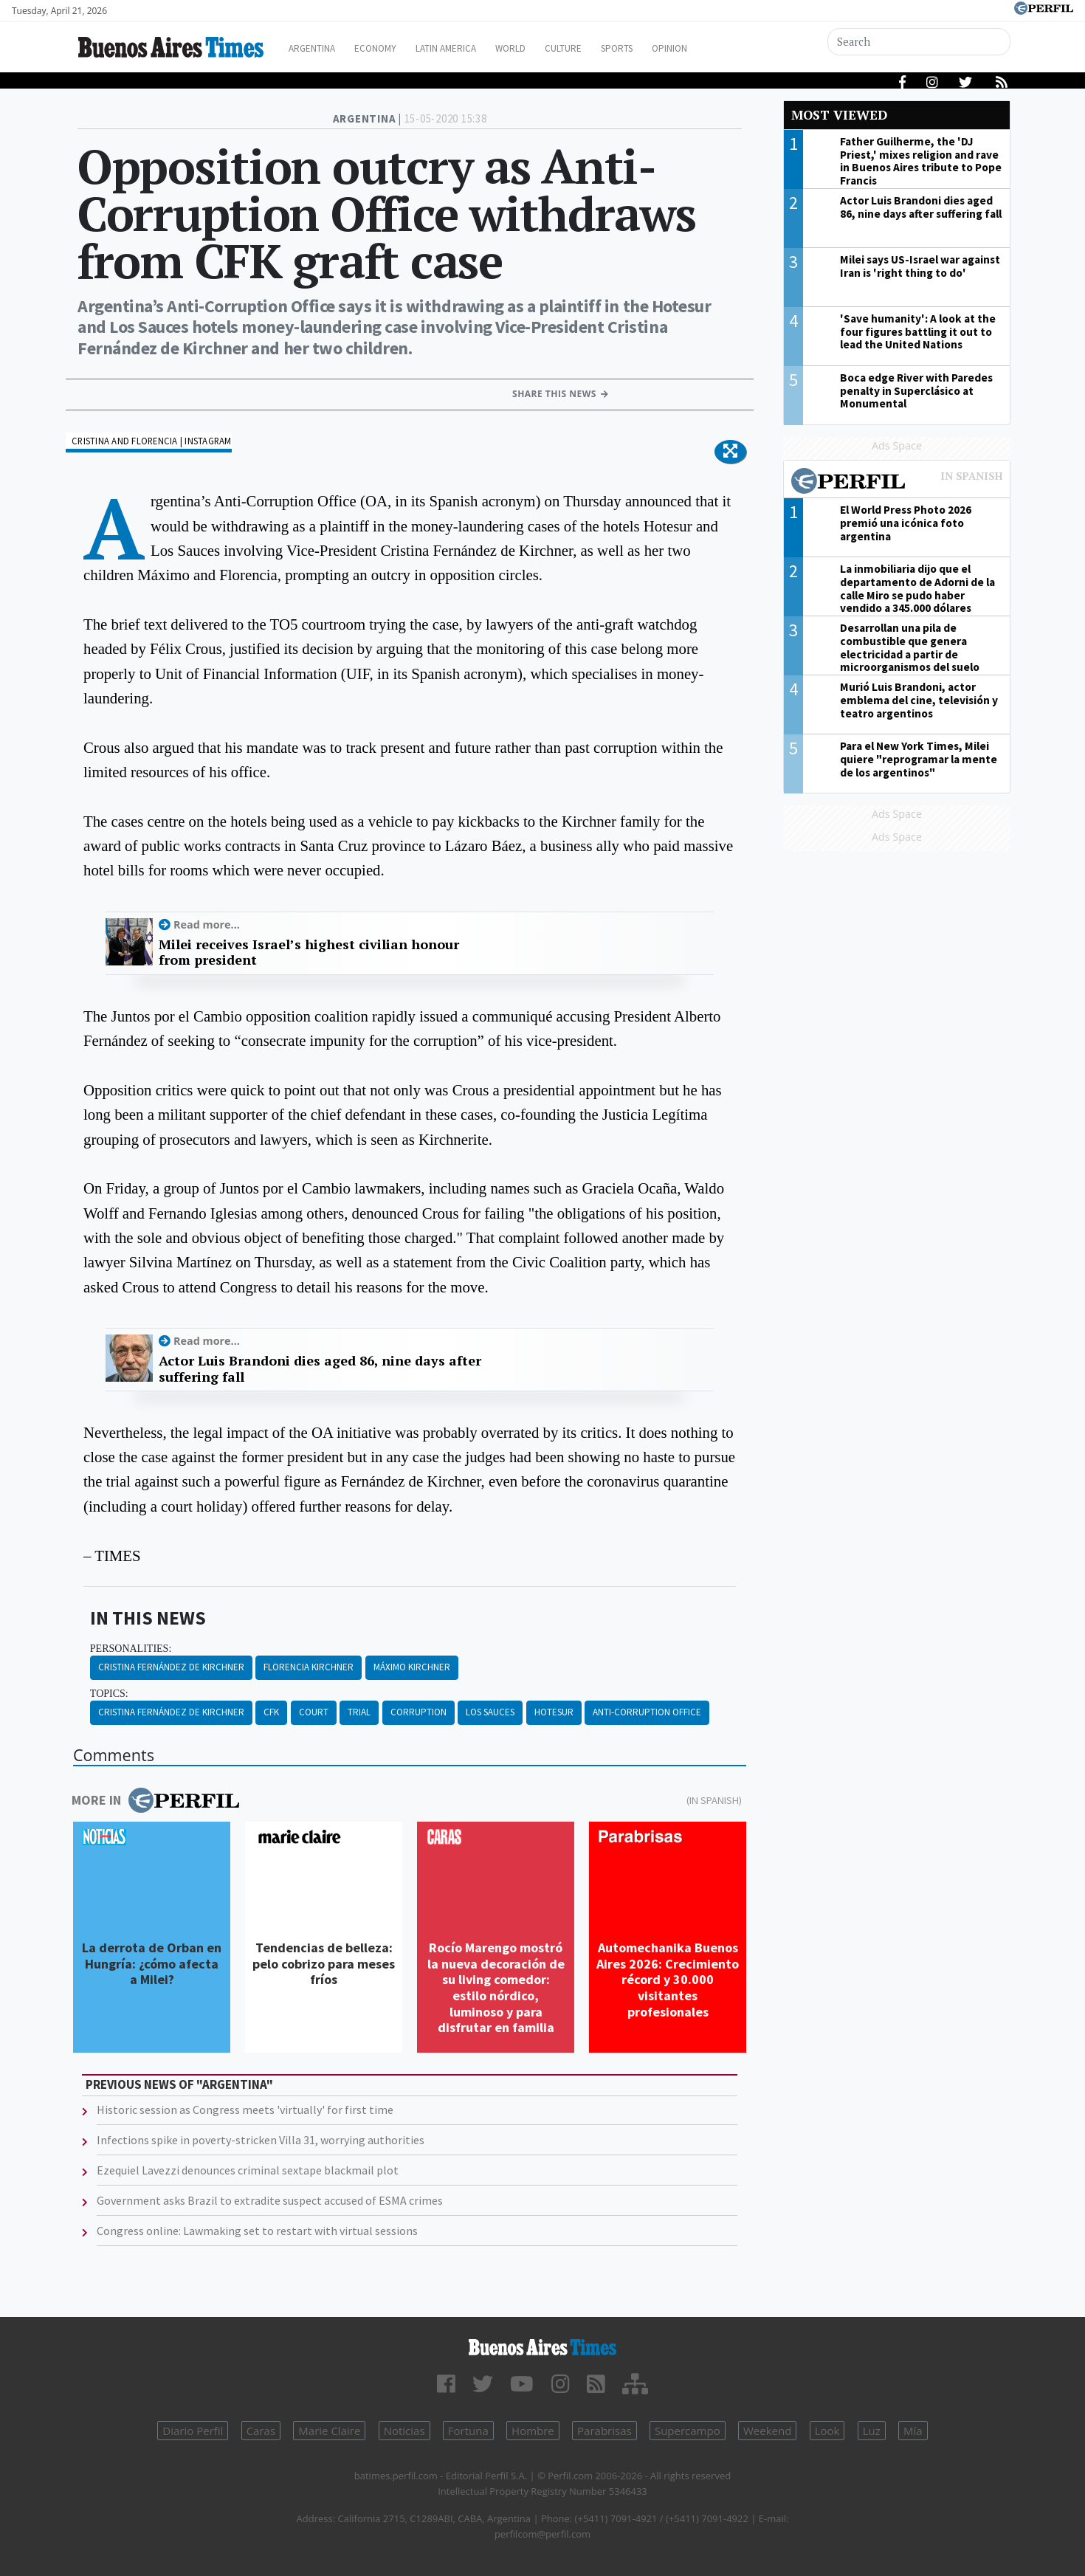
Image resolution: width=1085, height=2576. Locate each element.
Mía (913, 2430)
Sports (667, 48)
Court (313, 1712)
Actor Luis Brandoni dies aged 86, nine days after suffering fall (320, 1369)
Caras (261, 2430)
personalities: (130, 1648)
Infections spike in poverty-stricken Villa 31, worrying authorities (260, 2139)
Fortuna (468, 2430)
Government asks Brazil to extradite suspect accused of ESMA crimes (270, 2200)
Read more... (206, 924)
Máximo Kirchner (411, 1667)
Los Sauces (490, 1712)
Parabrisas (604, 2430)
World (546, 48)
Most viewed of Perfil (896, 482)
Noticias (404, 2430)
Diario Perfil (192, 2430)
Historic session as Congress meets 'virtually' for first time (245, 2109)
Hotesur (554, 1712)
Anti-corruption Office (647, 1712)
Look (827, 2430)
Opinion (727, 48)
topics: (109, 1693)
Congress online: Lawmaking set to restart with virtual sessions (257, 2230)
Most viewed (839, 114)
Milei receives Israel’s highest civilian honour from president (309, 952)
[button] (730, 452)
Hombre (533, 2430)
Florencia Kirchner (309, 1667)
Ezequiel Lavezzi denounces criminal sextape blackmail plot (248, 2170)
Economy (394, 48)
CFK (271, 1712)
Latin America (473, 48)
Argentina (323, 48)
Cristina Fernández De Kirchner (171, 1667)
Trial (359, 1712)
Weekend (767, 2430)
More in (155, 1800)
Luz (872, 2430)
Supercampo (687, 2430)
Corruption (418, 1712)
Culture (606, 48)
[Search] (920, 41)
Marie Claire (329, 2430)
